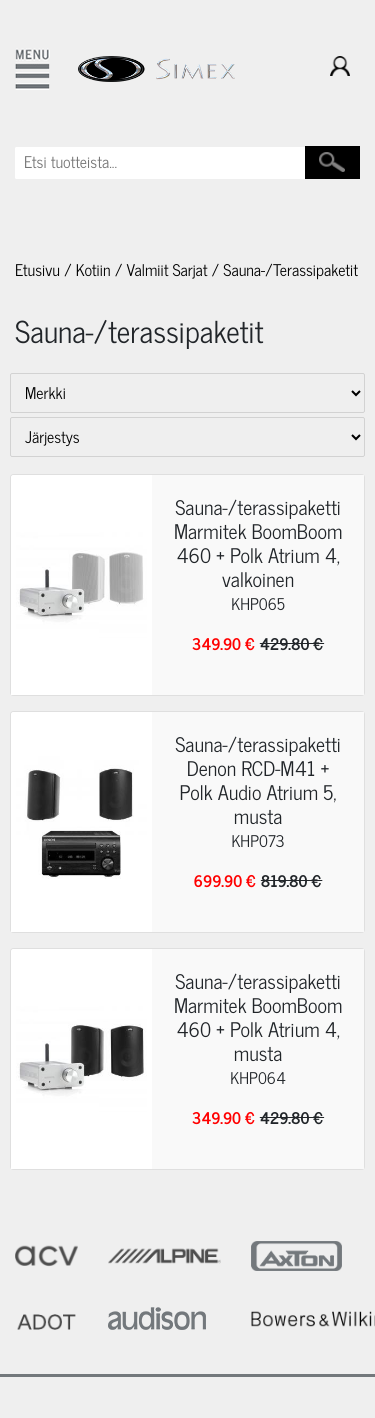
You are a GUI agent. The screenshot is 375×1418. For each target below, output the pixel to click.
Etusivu (37, 270)
